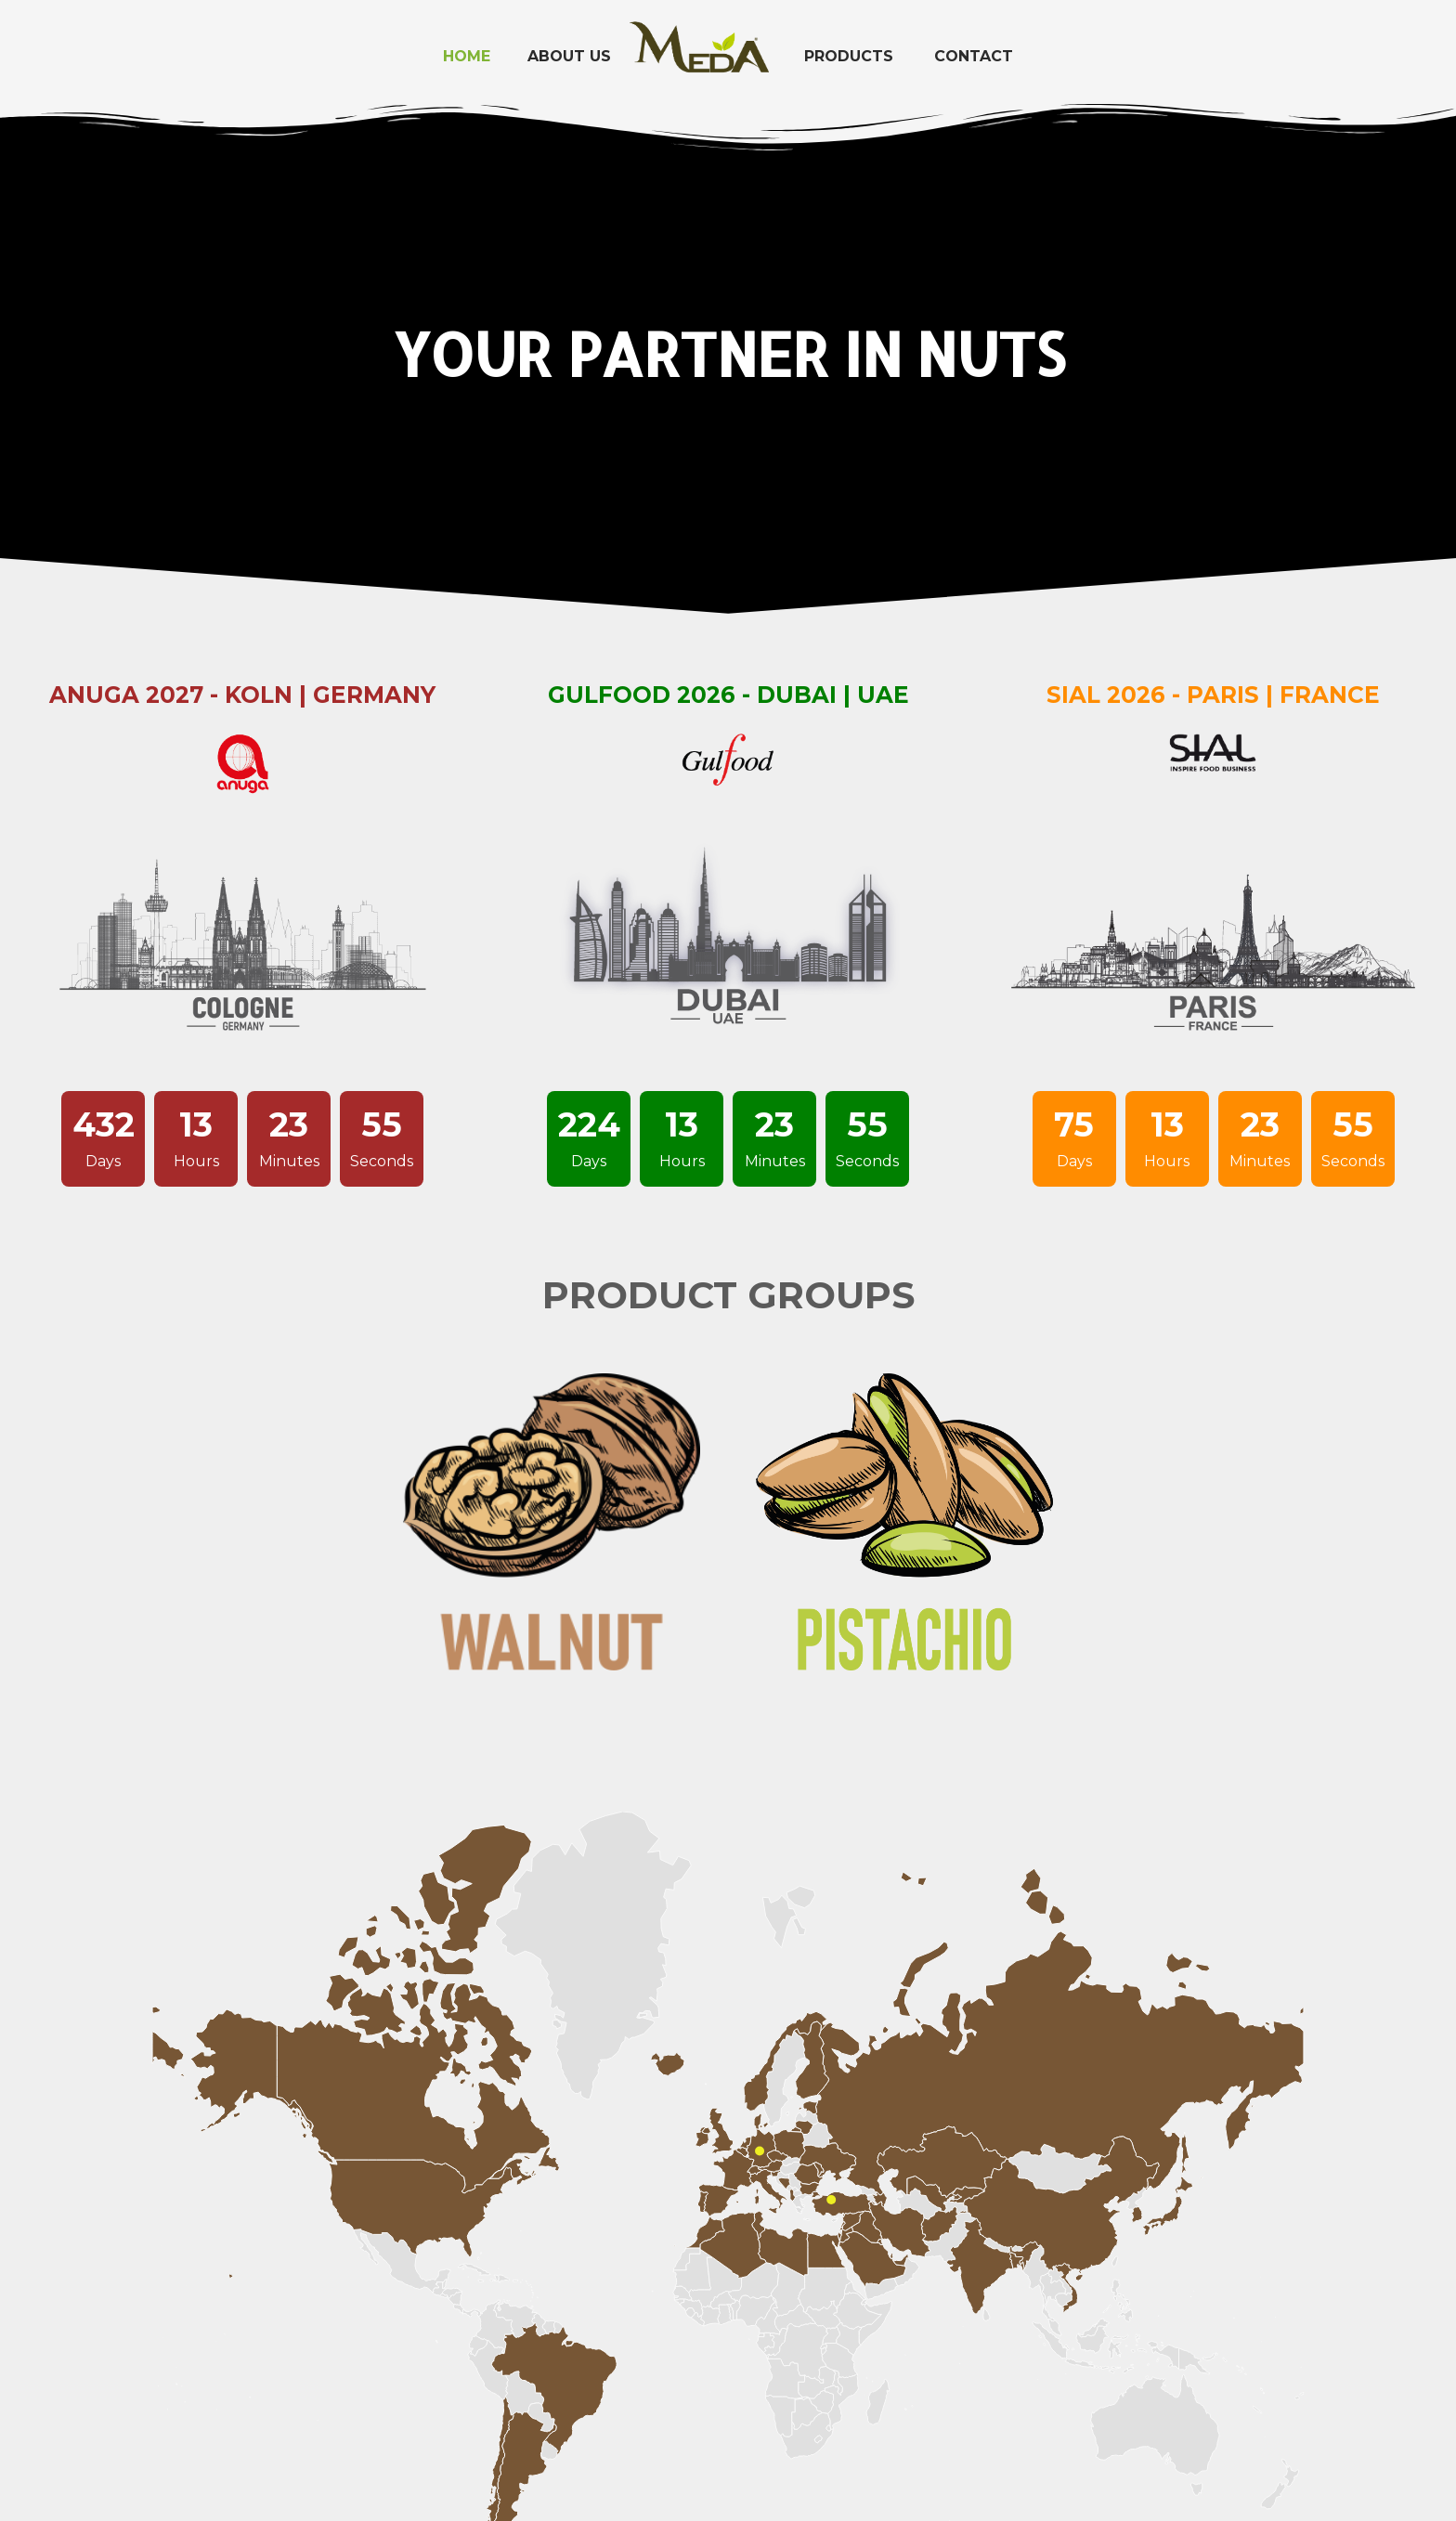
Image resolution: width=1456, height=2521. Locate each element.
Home (466, 56)
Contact (973, 56)
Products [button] (848, 56)
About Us (569, 56)
